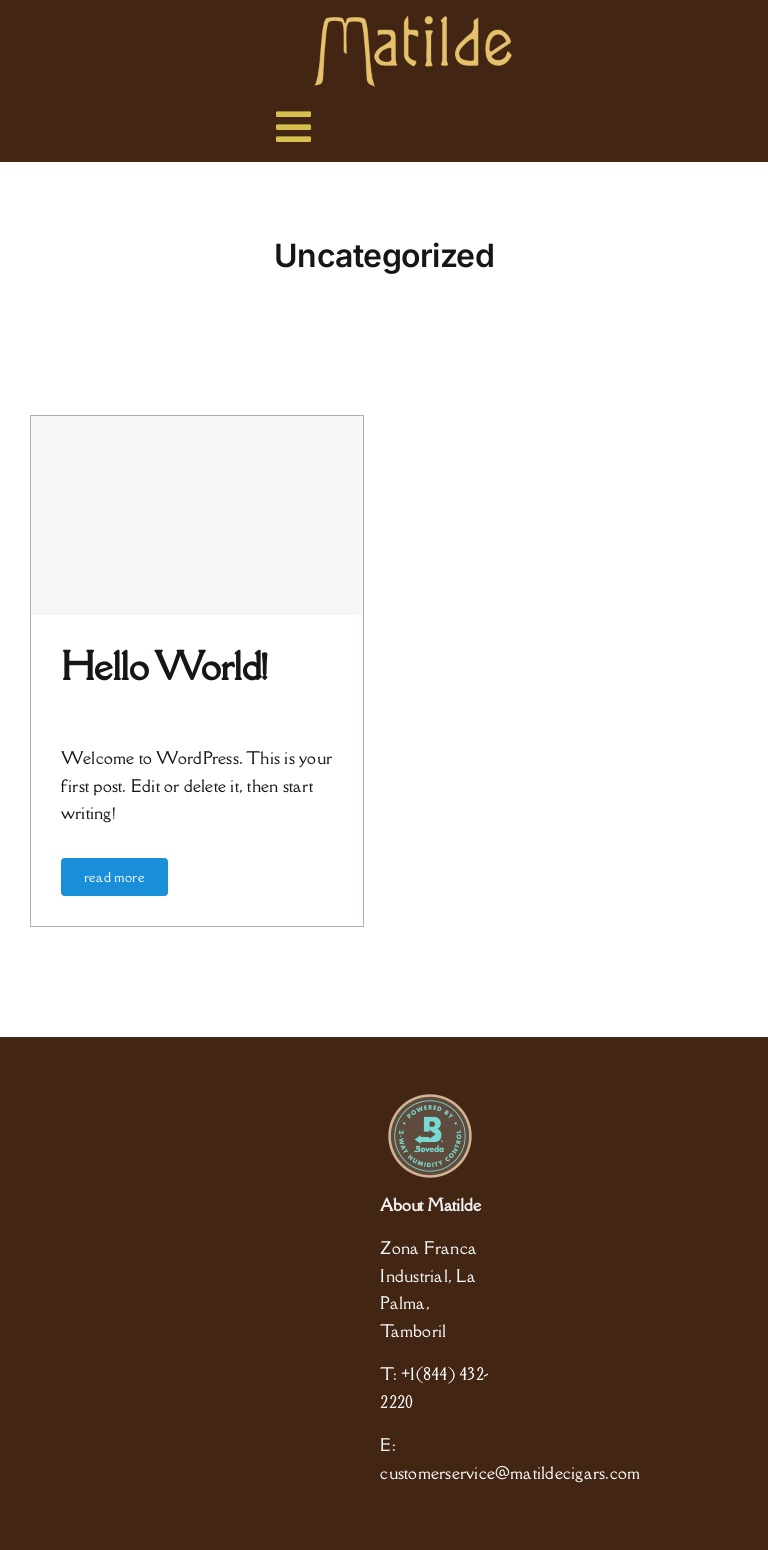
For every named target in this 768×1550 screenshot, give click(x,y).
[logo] (413, 23)
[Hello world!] (197, 515)
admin (77, 707)
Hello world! (164, 666)
